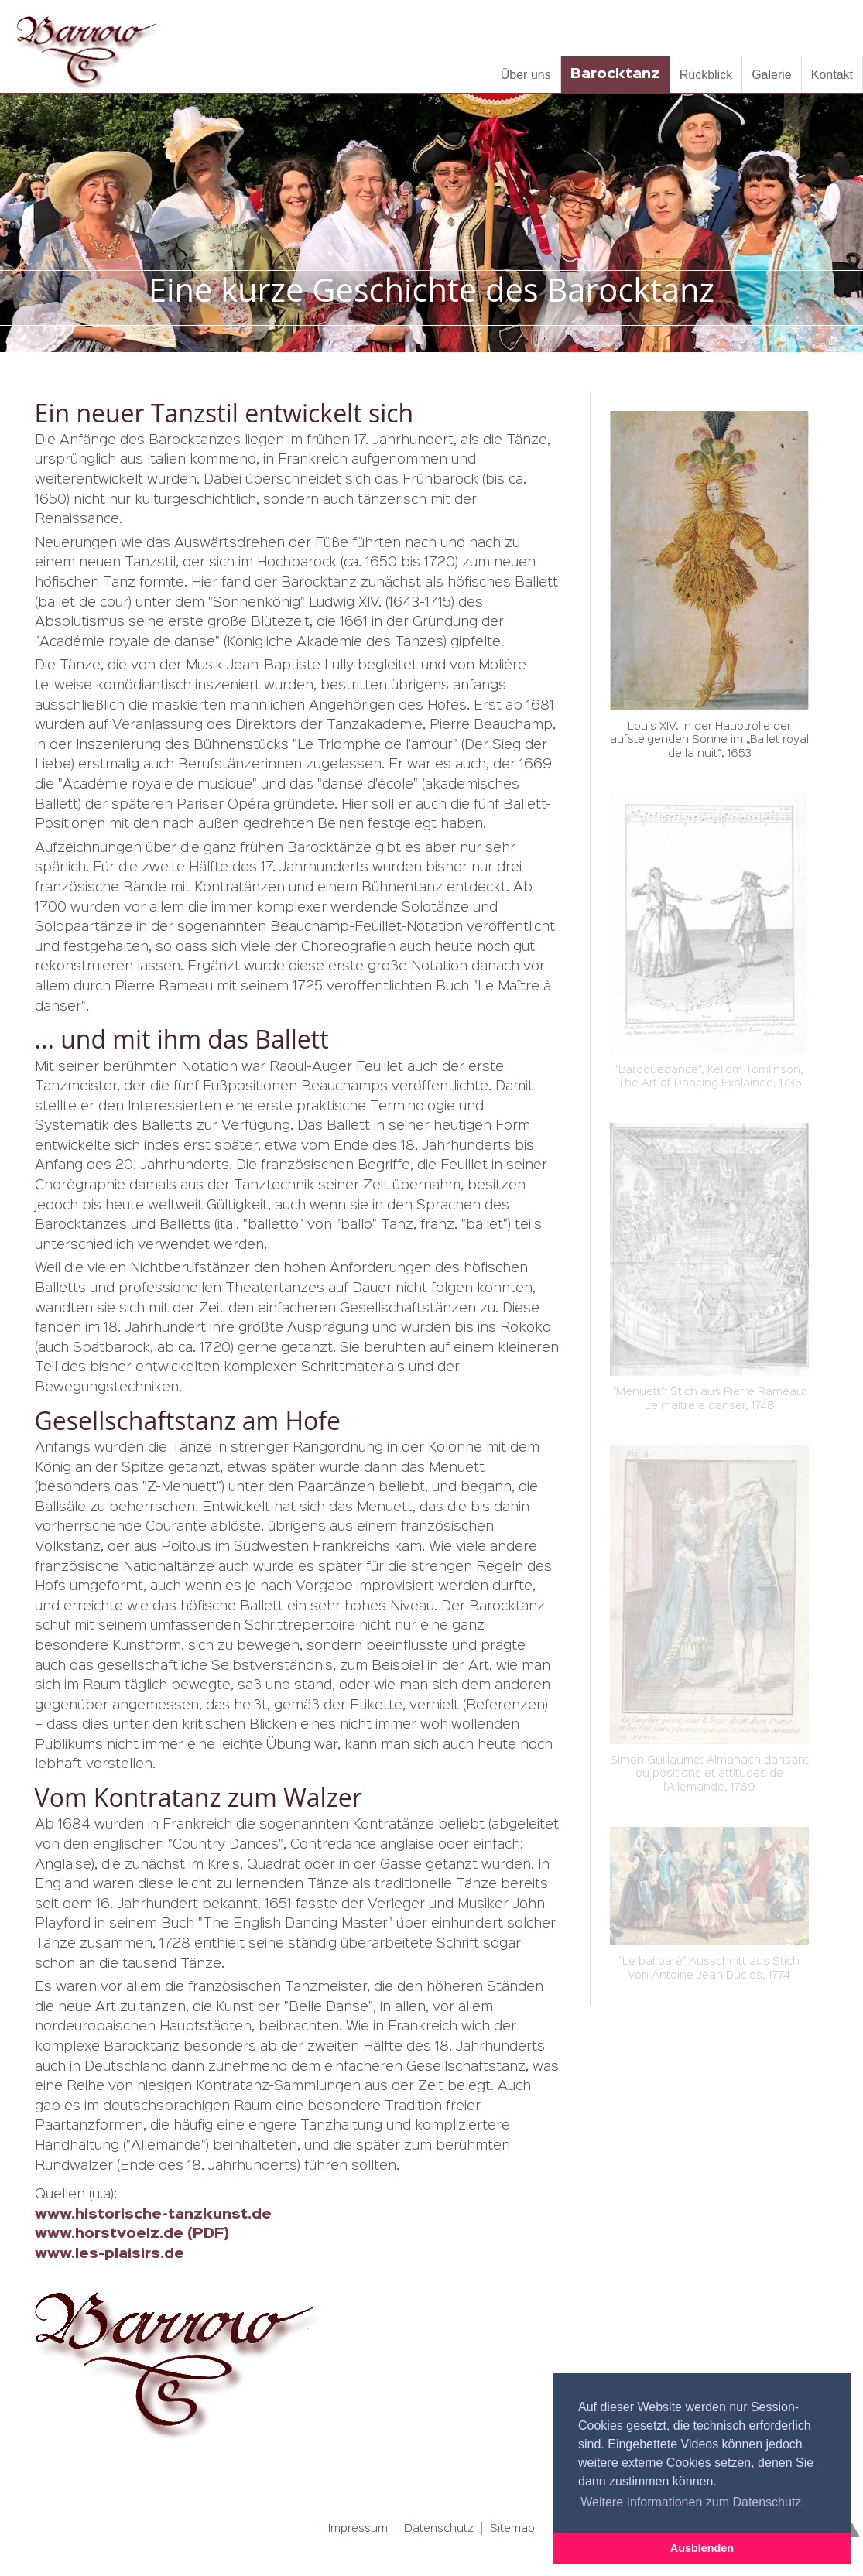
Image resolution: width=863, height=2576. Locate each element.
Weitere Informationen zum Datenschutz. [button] (692, 2502)
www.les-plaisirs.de (109, 2254)
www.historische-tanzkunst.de (153, 2214)
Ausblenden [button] (702, 2548)
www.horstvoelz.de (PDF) (132, 2234)
